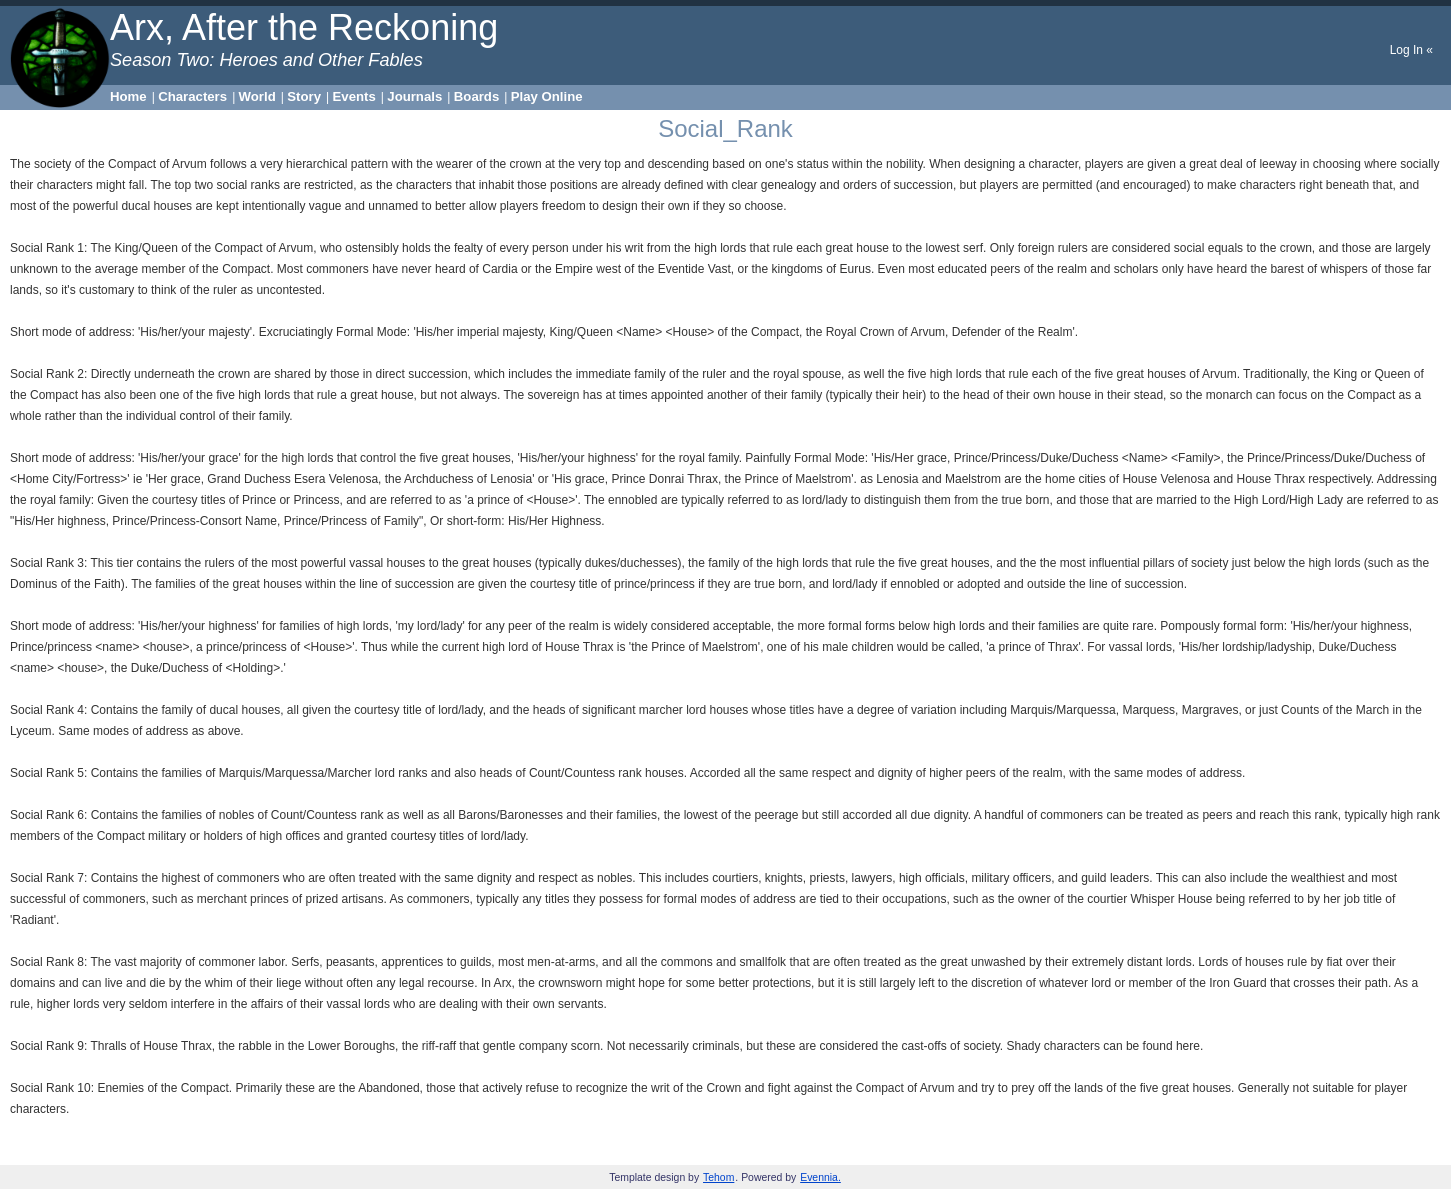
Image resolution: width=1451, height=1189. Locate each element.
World (257, 96)
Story (304, 96)
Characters (192, 96)
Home (128, 96)
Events (354, 96)
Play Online (547, 96)
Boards (476, 96)
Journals (414, 96)
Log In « (1411, 50)
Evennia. (820, 1177)
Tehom (718, 1177)
